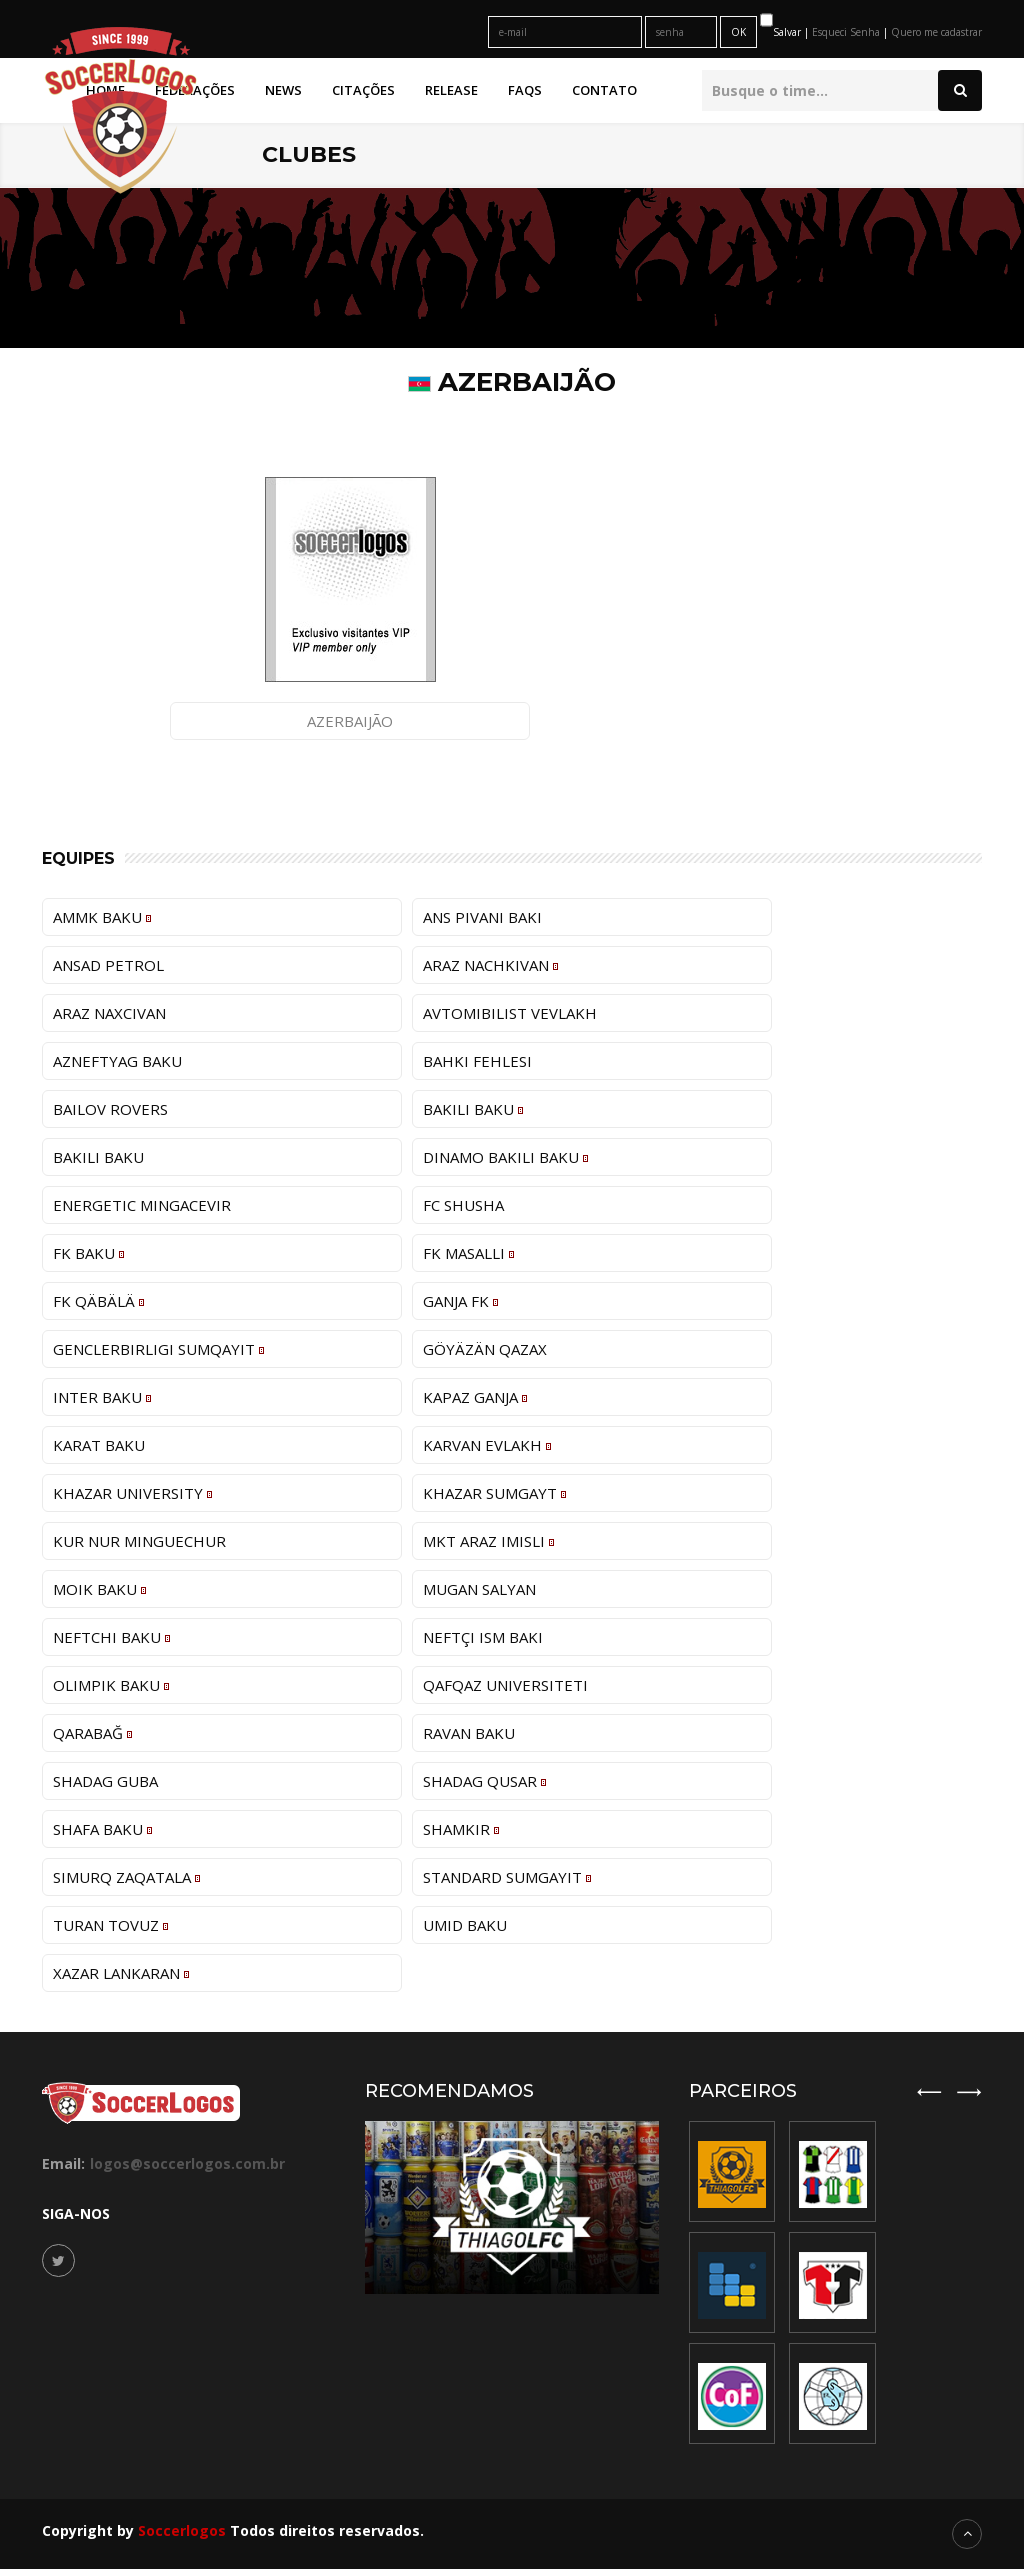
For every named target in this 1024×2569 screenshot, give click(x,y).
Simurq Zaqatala (126, 1877)
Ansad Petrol (108, 965)
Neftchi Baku (111, 1637)
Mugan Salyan (479, 1589)
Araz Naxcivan (109, 1013)
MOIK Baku (99, 1589)
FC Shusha (463, 1205)
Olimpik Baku (111, 1685)
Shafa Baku (102, 1829)
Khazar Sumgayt (494, 1493)
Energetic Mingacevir (142, 1205)
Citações (363, 90)
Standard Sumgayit (507, 1877)
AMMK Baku (102, 917)
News (283, 90)
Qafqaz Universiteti (505, 1685)
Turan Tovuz (110, 1925)
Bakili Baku (473, 1109)
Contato (604, 90)
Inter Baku (102, 1397)
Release (451, 90)
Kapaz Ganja (475, 1397)
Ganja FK (460, 1301)
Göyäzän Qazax (485, 1349)
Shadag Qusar (484, 1781)
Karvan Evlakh (487, 1445)
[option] (833, 2282)
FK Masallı (468, 1253)
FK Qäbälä (98, 1301)
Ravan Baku (469, 1733)
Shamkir (461, 1829)
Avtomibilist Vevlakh (510, 1013)
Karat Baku (99, 1445)
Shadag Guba (105, 1781)
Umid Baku (465, 1925)
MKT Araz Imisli (488, 1541)
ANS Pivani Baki (482, 917)
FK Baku (88, 1253)
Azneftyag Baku (117, 1061)
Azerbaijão (350, 721)
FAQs (525, 90)
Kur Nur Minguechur (139, 1541)
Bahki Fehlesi (477, 1061)
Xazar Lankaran (121, 1973)
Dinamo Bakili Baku (505, 1157)
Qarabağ (92, 1733)
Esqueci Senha (847, 32)
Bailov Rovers (110, 1109)
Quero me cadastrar (936, 32)
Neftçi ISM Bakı (483, 1637)
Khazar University (132, 1493)
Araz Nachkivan (490, 965)
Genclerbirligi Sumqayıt (158, 1349)
